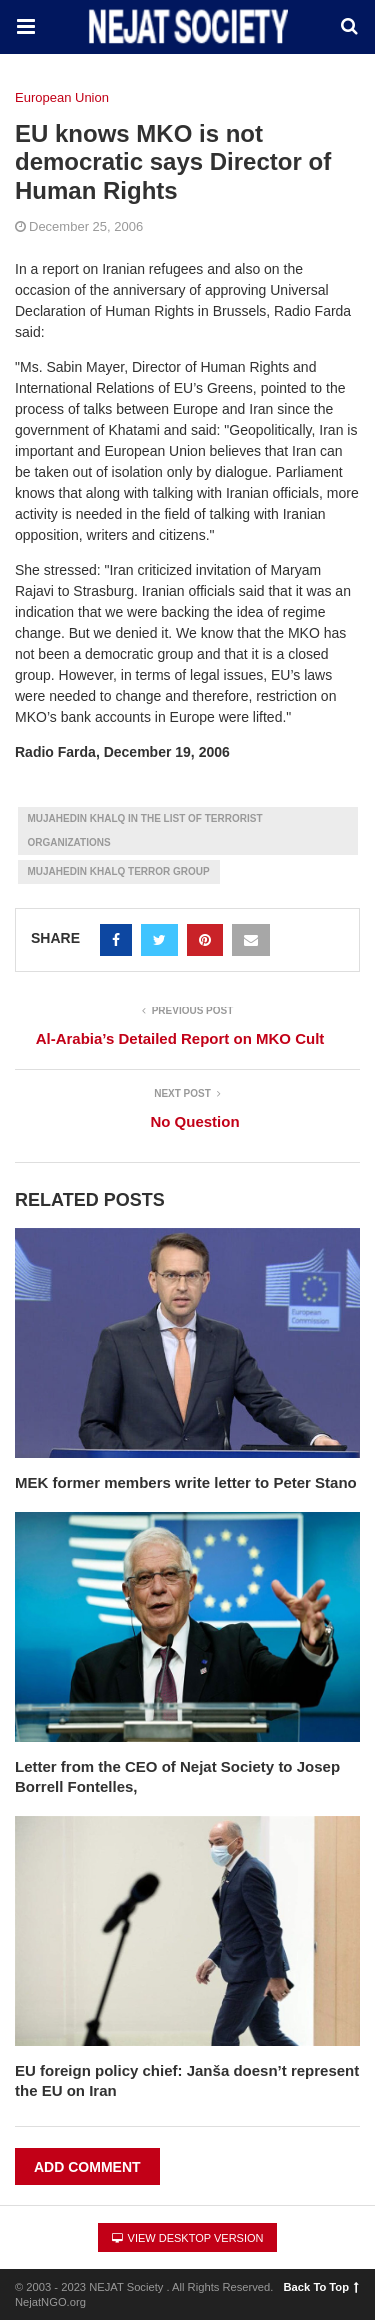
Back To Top (321, 2287)
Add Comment (87, 2167)
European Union (62, 97)
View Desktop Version (188, 2238)
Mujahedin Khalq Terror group (119, 871)
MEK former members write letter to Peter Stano (186, 1482)
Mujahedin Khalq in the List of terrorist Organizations (145, 830)
